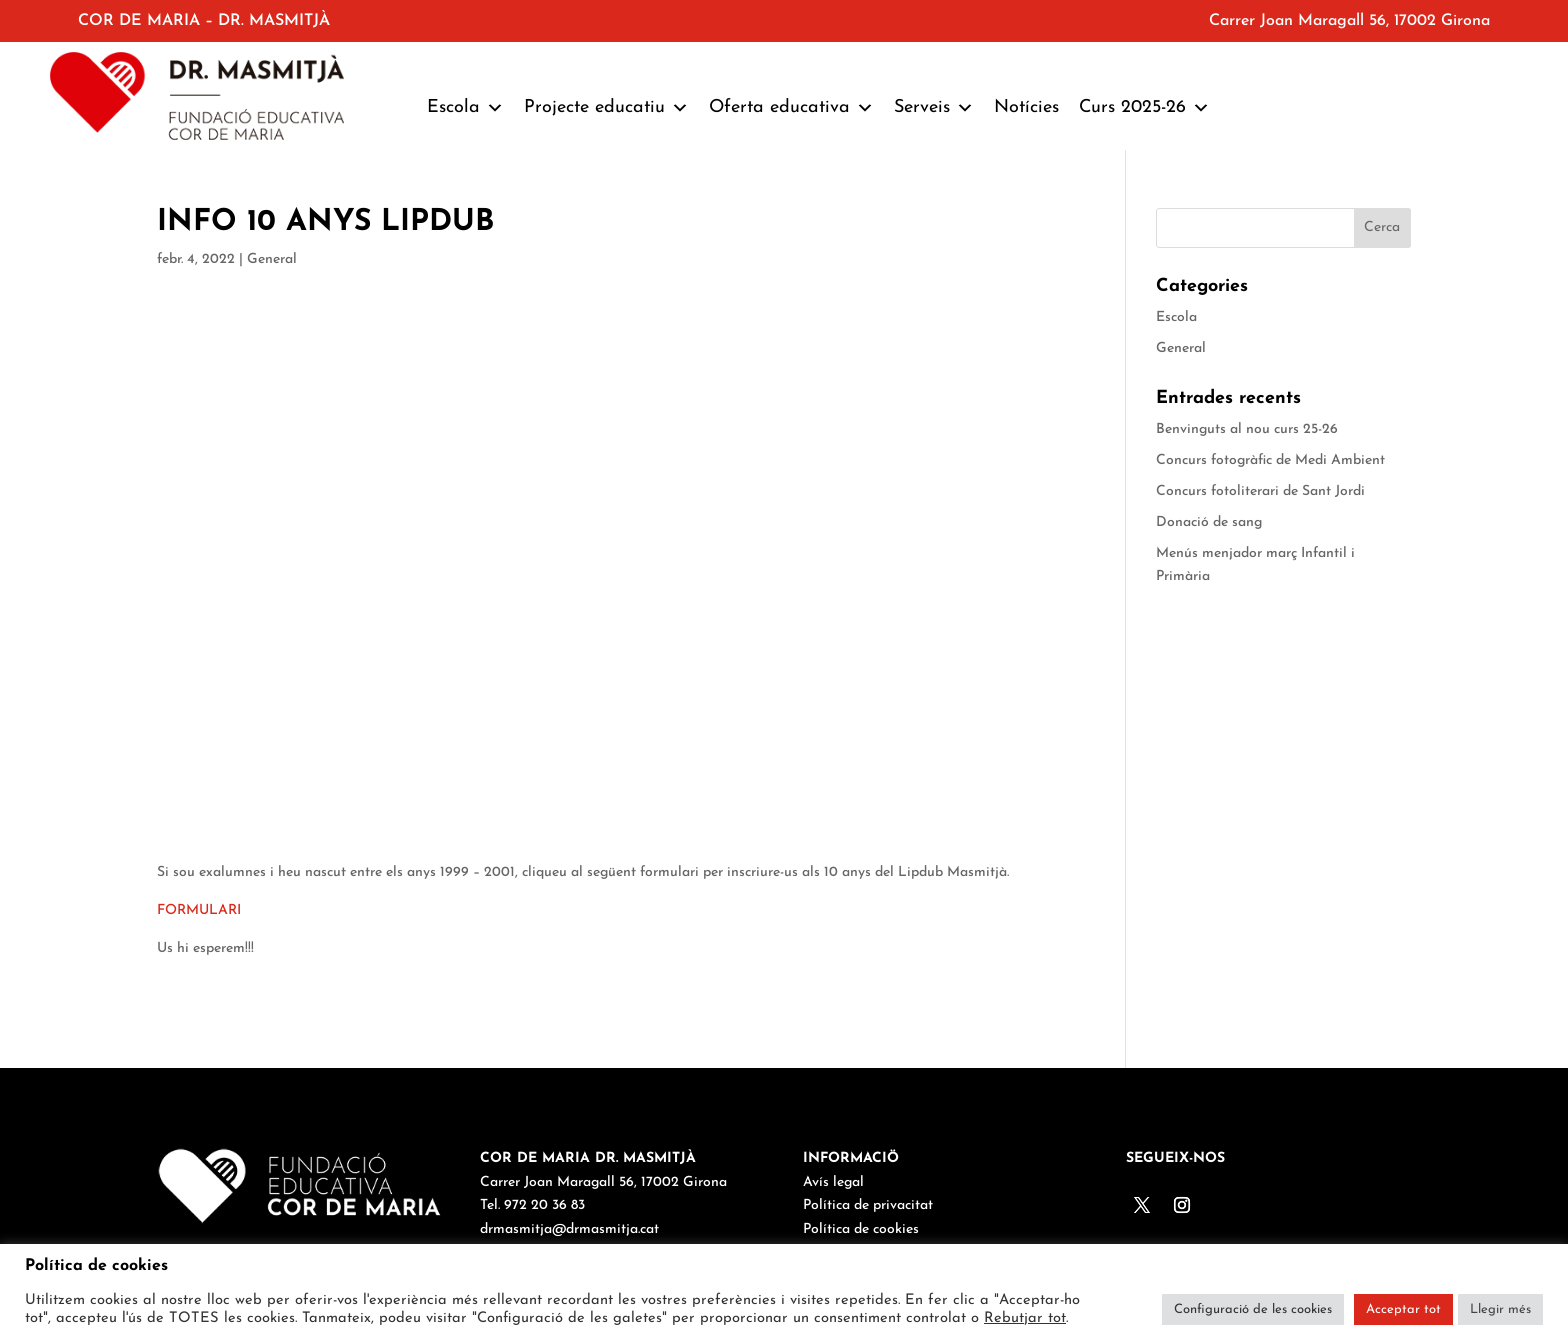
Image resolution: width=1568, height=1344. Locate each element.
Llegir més (1500, 1309)
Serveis (934, 108)
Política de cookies (861, 1229)
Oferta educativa (791, 108)
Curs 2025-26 (1144, 108)
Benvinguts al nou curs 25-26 (1247, 429)
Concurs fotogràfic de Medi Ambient (1270, 460)
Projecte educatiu (606, 108)
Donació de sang (1209, 522)
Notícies (1026, 107)
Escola (465, 108)
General (272, 259)
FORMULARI (199, 910)
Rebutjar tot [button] (1025, 1318)
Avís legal (833, 1182)
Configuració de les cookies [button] (1253, 1309)
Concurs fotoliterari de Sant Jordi (1260, 491)
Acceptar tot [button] (1403, 1309)
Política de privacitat (868, 1205)
